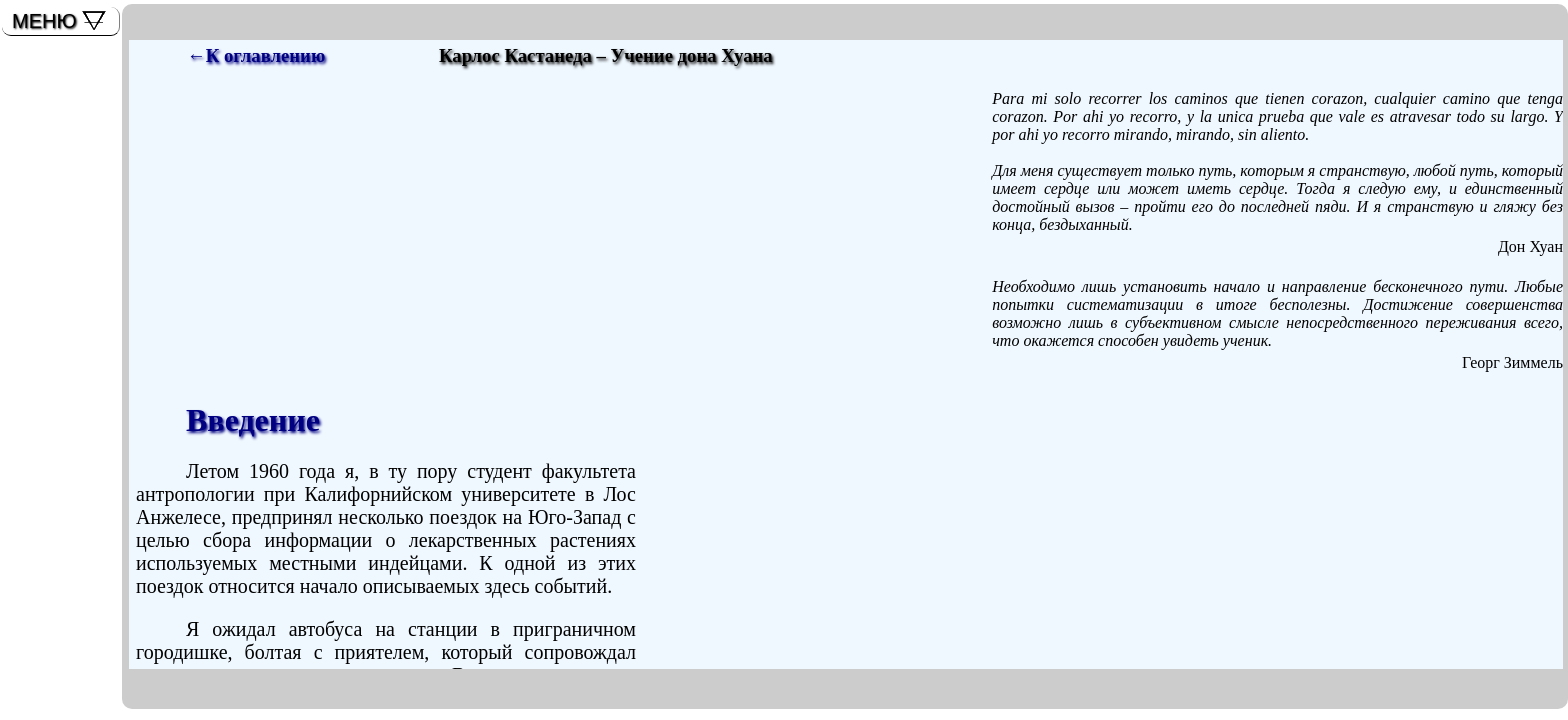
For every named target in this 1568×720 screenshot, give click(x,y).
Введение (253, 420)
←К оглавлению (256, 55)
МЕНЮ (44, 21)
